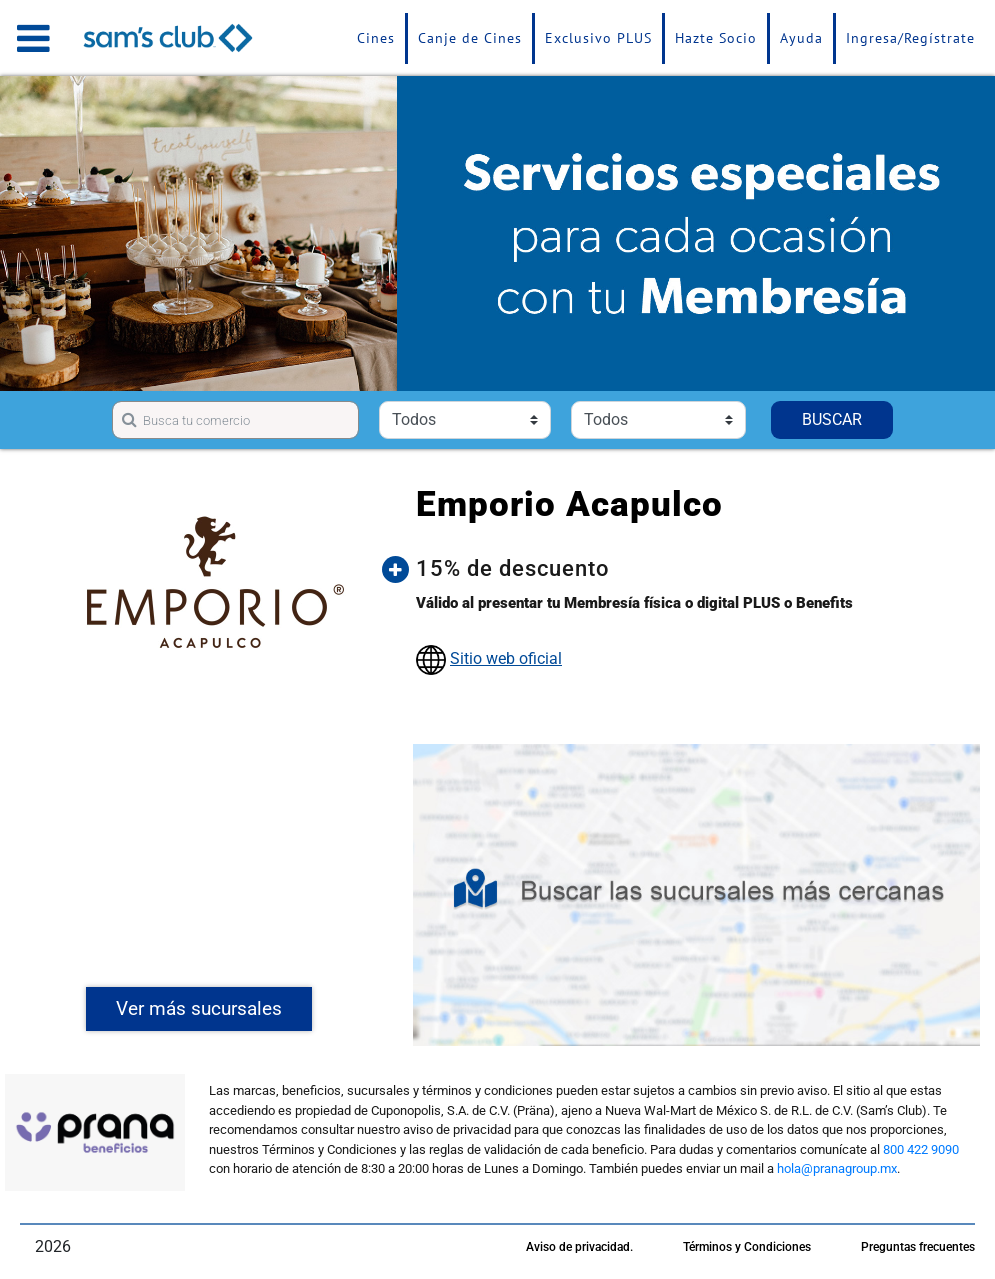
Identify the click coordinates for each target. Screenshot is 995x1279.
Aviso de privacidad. (579, 1247)
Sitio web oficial (506, 658)
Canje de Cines (470, 38)
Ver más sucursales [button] (199, 1008)
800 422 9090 (921, 1149)
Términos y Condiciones (747, 1247)
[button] (690, 569)
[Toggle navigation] (33, 38)
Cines (376, 38)
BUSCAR (832, 419)
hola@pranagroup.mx (837, 1168)
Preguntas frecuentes (918, 1247)
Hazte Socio (716, 38)
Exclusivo (598, 38)
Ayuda (801, 38)
